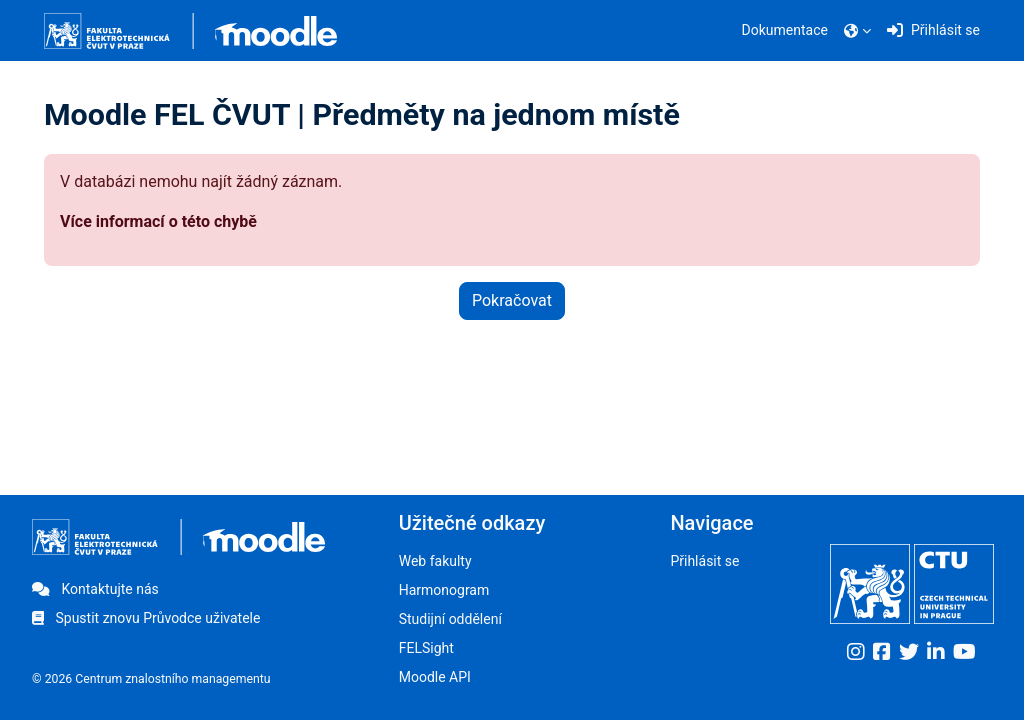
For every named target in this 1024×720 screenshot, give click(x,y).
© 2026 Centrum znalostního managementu (151, 679)
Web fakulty (435, 561)
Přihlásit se (704, 561)
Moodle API (435, 677)
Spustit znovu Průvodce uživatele (146, 618)
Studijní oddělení (450, 619)
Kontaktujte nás (95, 589)
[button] (857, 31)
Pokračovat (512, 300)
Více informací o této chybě (158, 221)
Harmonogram (444, 590)
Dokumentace (785, 30)
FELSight (426, 648)
